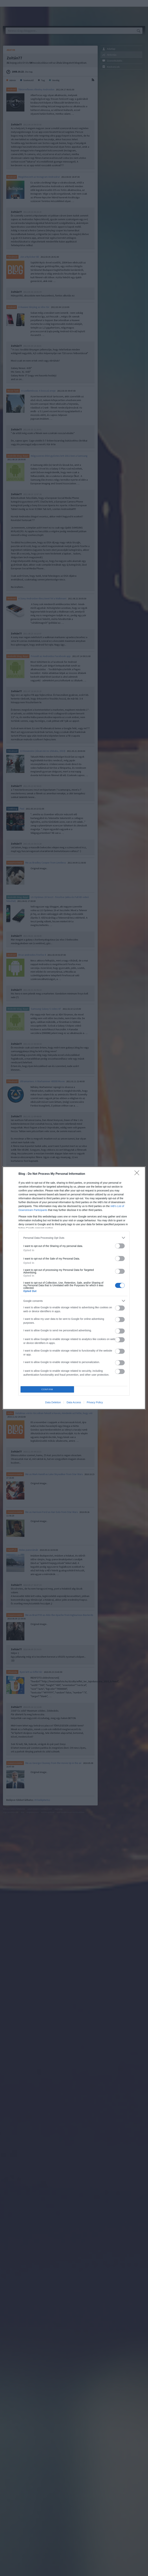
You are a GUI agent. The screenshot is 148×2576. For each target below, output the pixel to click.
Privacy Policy (95, 1402)
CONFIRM (47, 1389)
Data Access (74, 1402)
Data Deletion (53, 1402)
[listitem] (74, 1238)
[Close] (138, 1174)
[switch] (120, 1245)
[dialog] (74, 1288)
